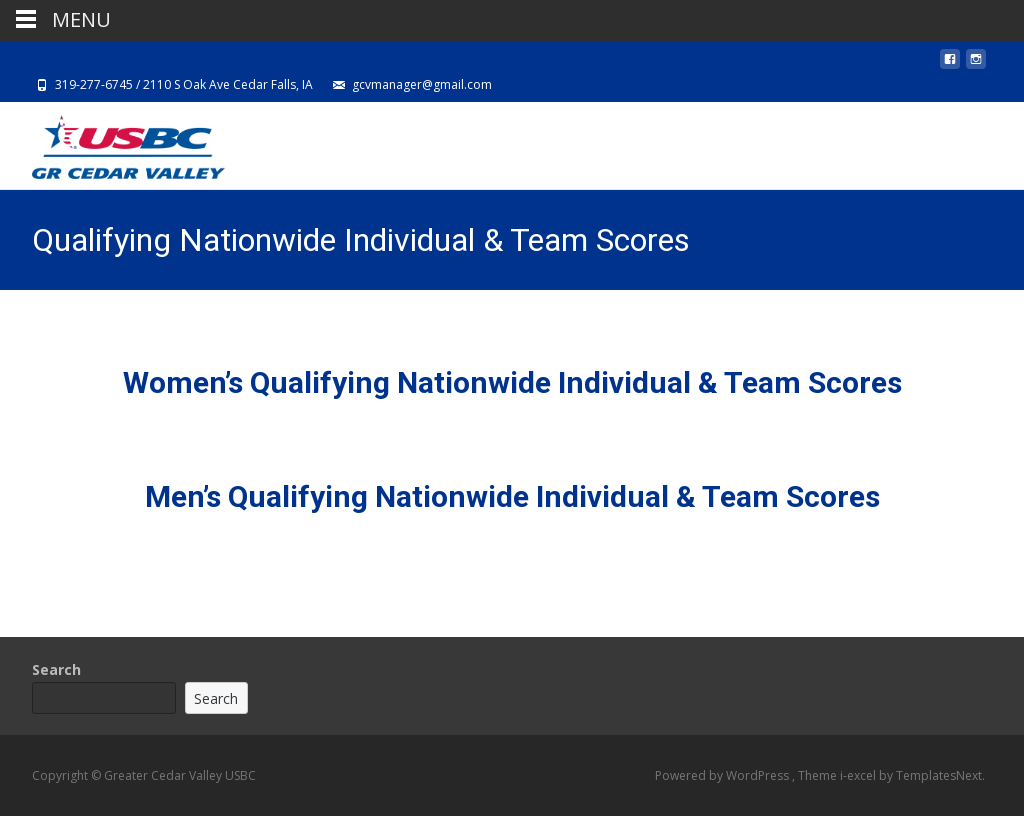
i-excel (859, 775)
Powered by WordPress (723, 775)
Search (56, 669)
